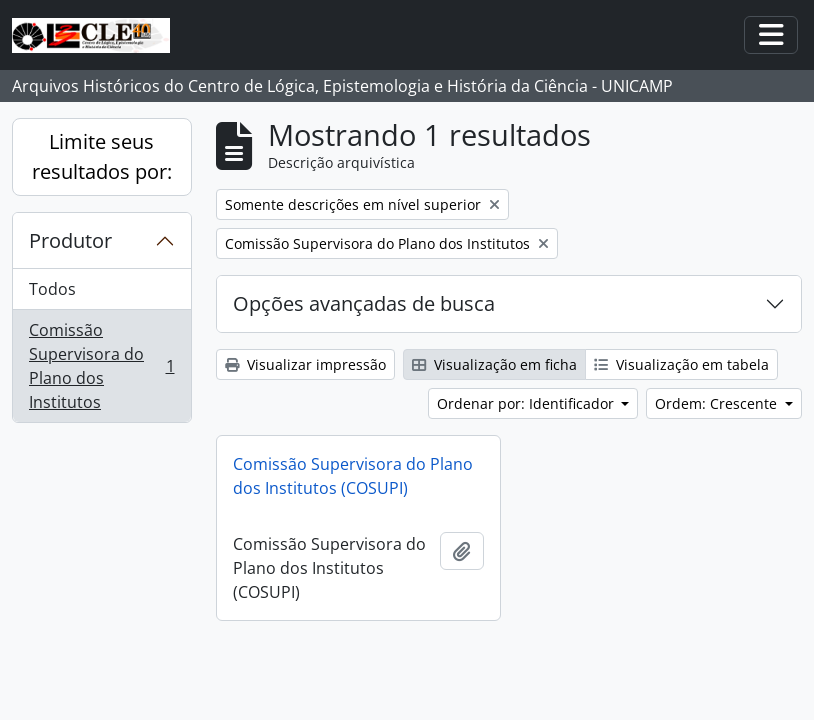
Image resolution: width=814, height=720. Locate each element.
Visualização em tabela (681, 364)
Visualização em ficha (494, 364)
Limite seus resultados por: (102, 156)
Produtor (70, 240)
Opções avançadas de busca (364, 303)
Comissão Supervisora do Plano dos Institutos (101, 366)
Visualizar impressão (305, 364)
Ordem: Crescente (718, 403)
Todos (52, 289)
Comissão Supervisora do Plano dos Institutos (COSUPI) (353, 476)
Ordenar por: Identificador (527, 403)
